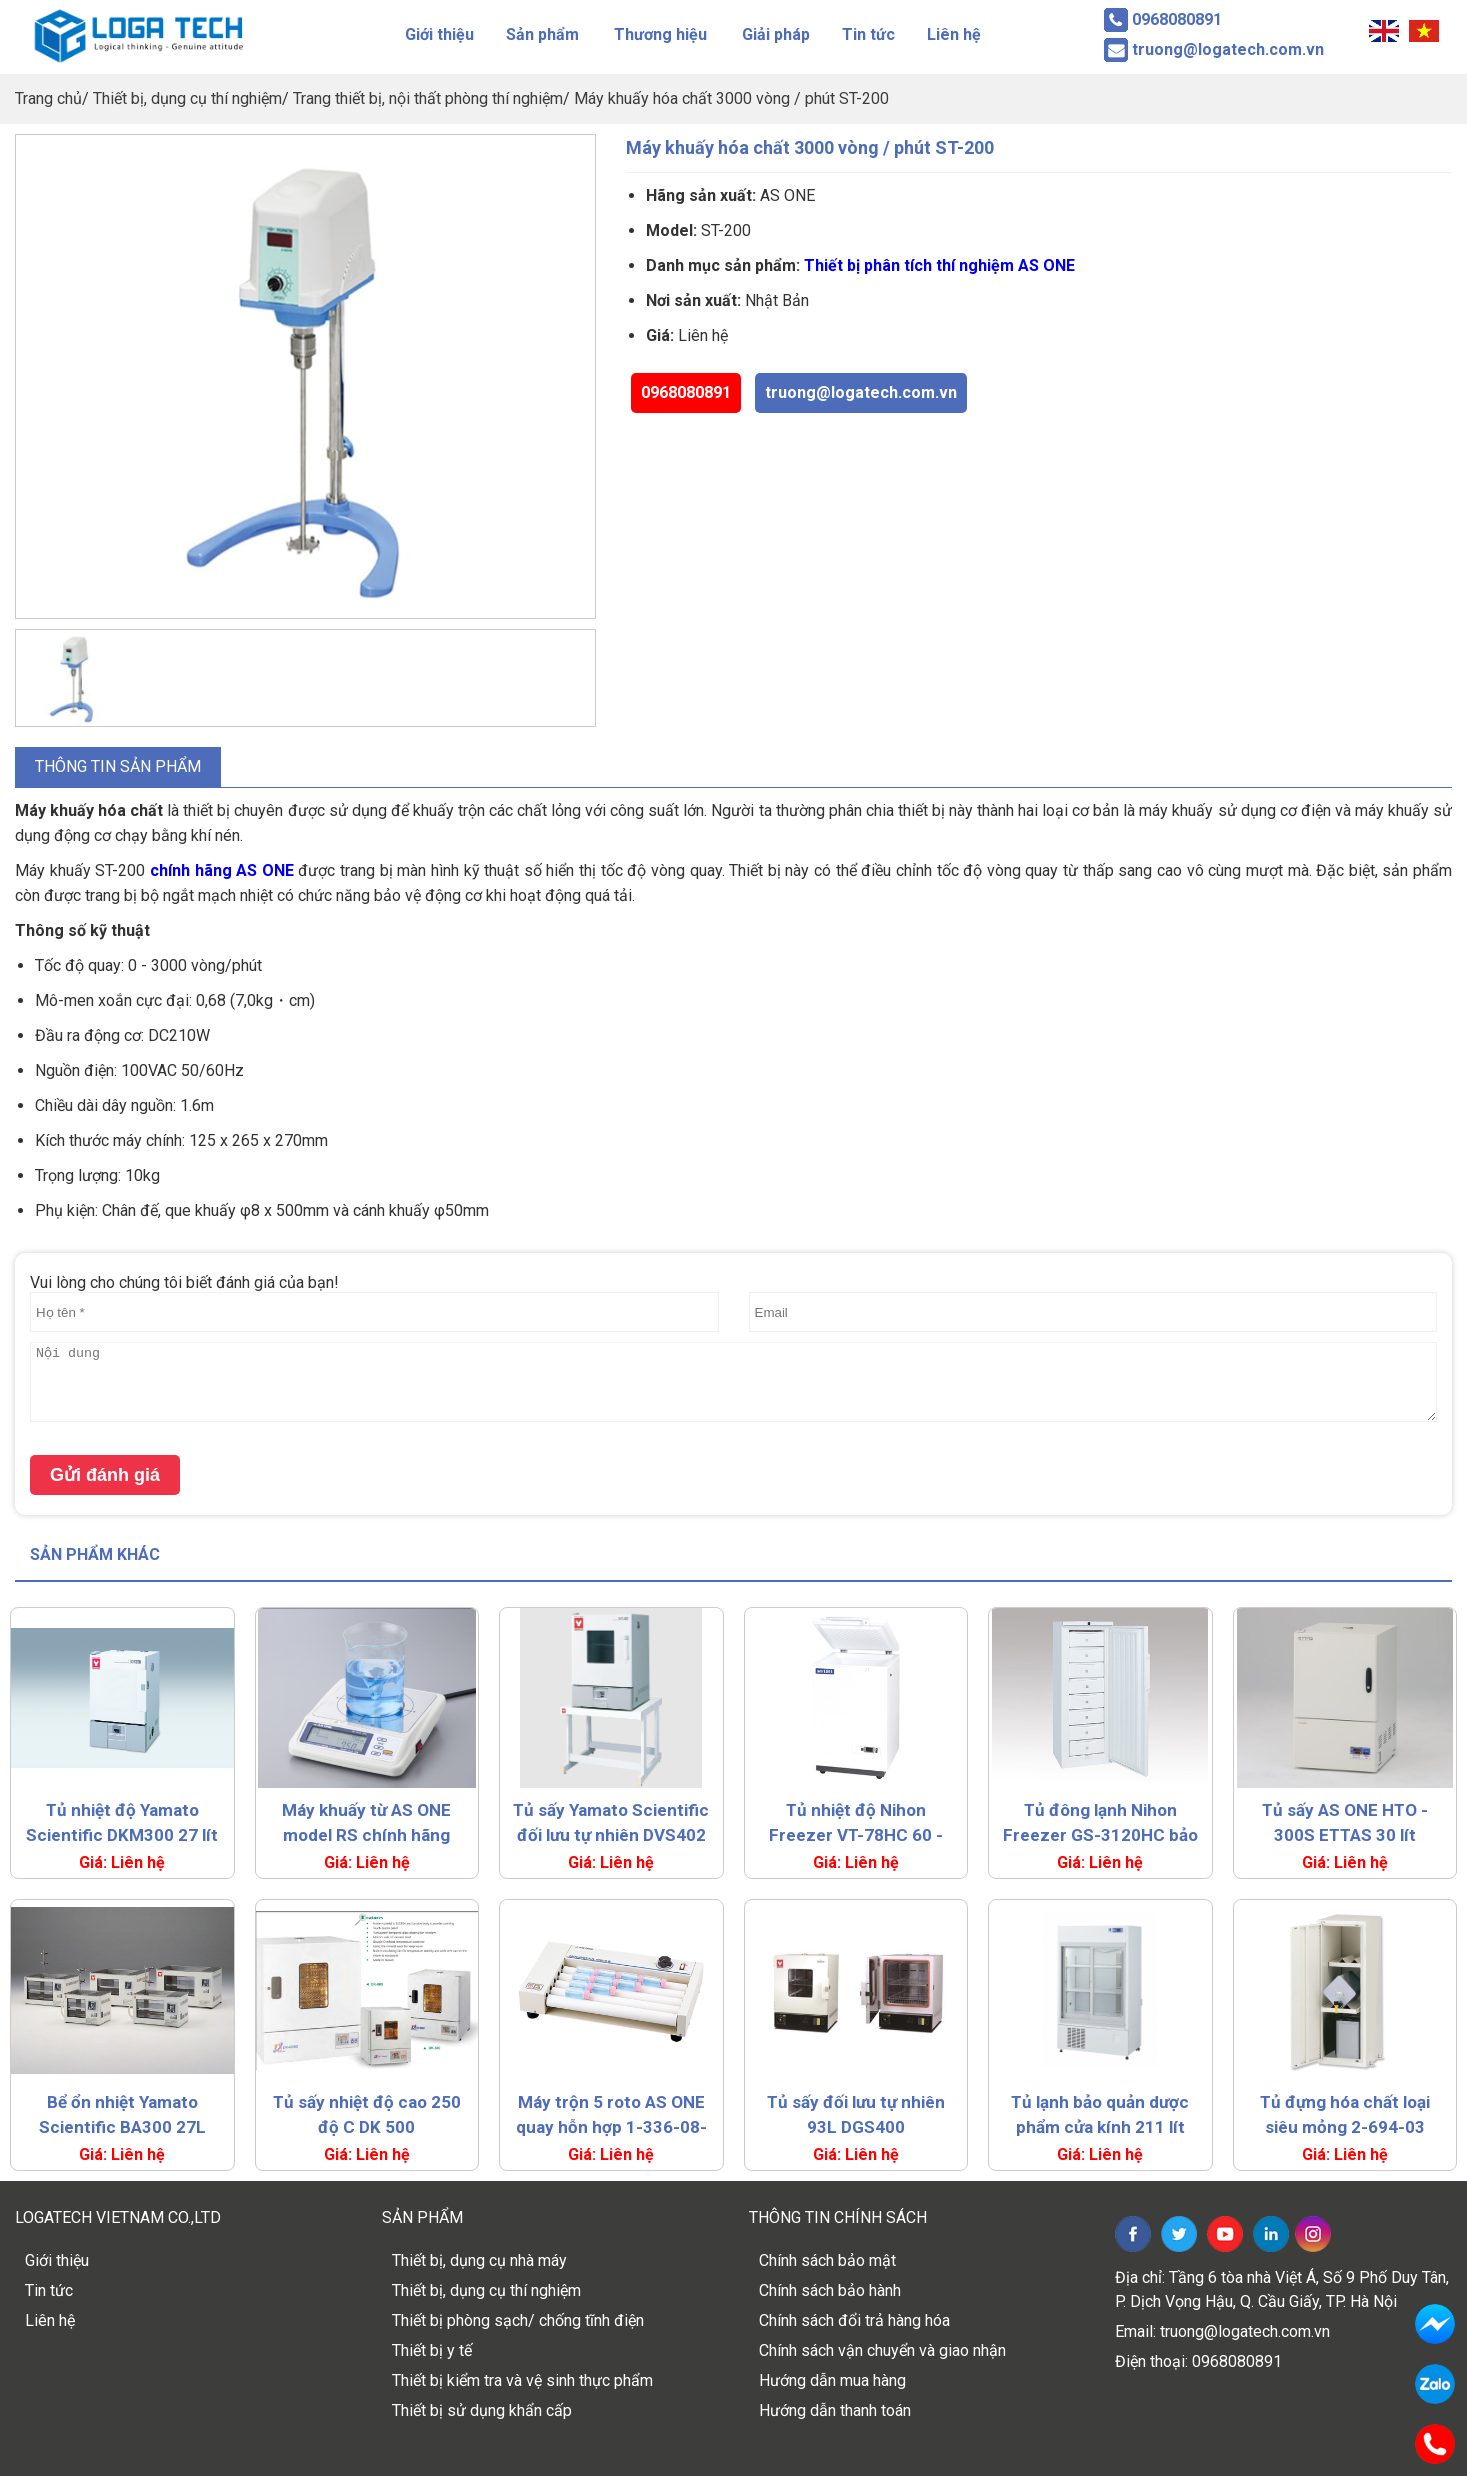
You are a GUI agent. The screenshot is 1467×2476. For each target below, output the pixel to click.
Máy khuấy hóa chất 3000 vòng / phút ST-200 (731, 98)
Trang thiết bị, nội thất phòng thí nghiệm (428, 98)
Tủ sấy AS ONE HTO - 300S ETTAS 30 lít (1345, 1822)
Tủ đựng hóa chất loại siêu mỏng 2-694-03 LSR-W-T (1345, 2116)
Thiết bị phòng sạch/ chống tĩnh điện (518, 2320)
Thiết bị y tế (432, 2350)
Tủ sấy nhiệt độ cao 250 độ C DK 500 (367, 2114)
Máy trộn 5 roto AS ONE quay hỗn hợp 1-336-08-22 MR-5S (611, 2116)
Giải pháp (776, 34)
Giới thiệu (439, 34)
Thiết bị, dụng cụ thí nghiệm (187, 98)
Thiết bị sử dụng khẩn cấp (482, 2410)
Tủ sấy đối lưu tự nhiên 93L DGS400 (856, 2114)
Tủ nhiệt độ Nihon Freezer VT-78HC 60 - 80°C (856, 1824)
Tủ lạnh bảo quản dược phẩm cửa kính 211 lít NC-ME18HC (1100, 2116)
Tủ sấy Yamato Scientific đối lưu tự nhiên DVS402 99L (611, 1824)
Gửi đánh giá (105, 1475)
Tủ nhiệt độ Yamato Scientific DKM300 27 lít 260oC (122, 1824)
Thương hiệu (660, 34)
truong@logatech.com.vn (861, 392)
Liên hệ (954, 34)
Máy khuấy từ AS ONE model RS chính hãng (366, 1822)
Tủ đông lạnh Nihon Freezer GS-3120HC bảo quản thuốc (1100, 1824)
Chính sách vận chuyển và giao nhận (882, 2350)
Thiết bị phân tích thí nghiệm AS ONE (939, 265)
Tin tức (868, 34)
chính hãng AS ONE (222, 870)
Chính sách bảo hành (830, 2290)
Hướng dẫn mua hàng (832, 2380)
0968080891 (686, 392)
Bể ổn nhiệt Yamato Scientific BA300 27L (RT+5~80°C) (122, 2116)
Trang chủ (48, 98)
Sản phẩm (542, 34)
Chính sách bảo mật (827, 2260)
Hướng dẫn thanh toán (835, 2410)
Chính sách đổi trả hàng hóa (854, 2320)
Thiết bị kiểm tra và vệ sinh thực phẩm (522, 2380)
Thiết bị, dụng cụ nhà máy (479, 2260)
